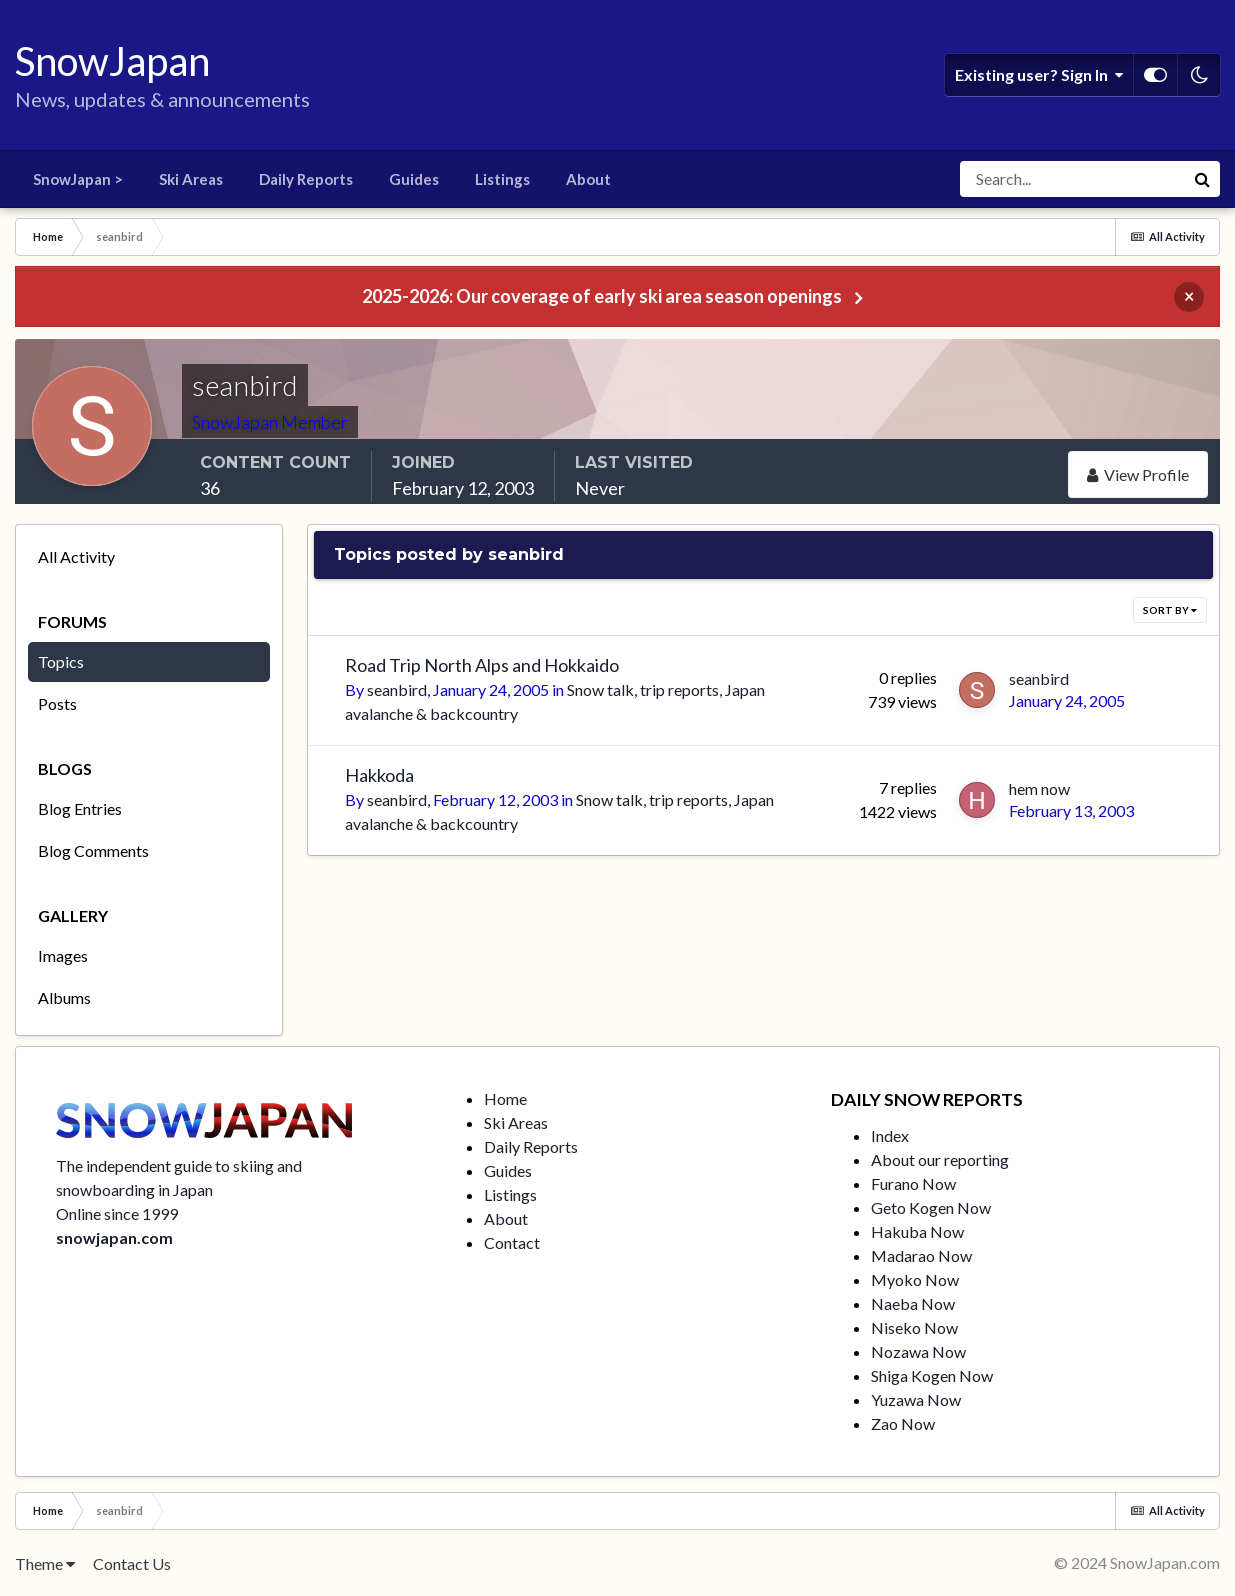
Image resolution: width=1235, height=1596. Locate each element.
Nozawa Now (918, 1351)
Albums (64, 997)
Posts (57, 703)
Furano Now (913, 1183)
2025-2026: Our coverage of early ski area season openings (602, 296)
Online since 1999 (117, 1213)
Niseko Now (914, 1327)
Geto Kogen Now (931, 1207)
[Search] (1072, 179)
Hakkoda (379, 775)
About (588, 179)
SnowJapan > (78, 179)
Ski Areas (191, 179)
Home (505, 1098)
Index (890, 1135)
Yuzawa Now (916, 1399)
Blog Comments (93, 850)
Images (63, 955)
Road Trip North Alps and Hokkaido (482, 665)
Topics (61, 661)
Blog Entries (80, 808)
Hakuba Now (917, 1231)
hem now (1039, 788)
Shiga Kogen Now (932, 1375)
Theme (45, 1563)
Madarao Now (921, 1255)
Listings (502, 179)
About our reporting (940, 1159)
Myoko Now (915, 1279)
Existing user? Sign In (1039, 75)
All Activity (76, 556)
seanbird (397, 689)
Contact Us (132, 1563)
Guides (414, 179)
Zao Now (903, 1423)
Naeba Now (913, 1303)
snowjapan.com (114, 1237)
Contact (512, 1242)
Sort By (1170, 610)
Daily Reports (306, 179)
